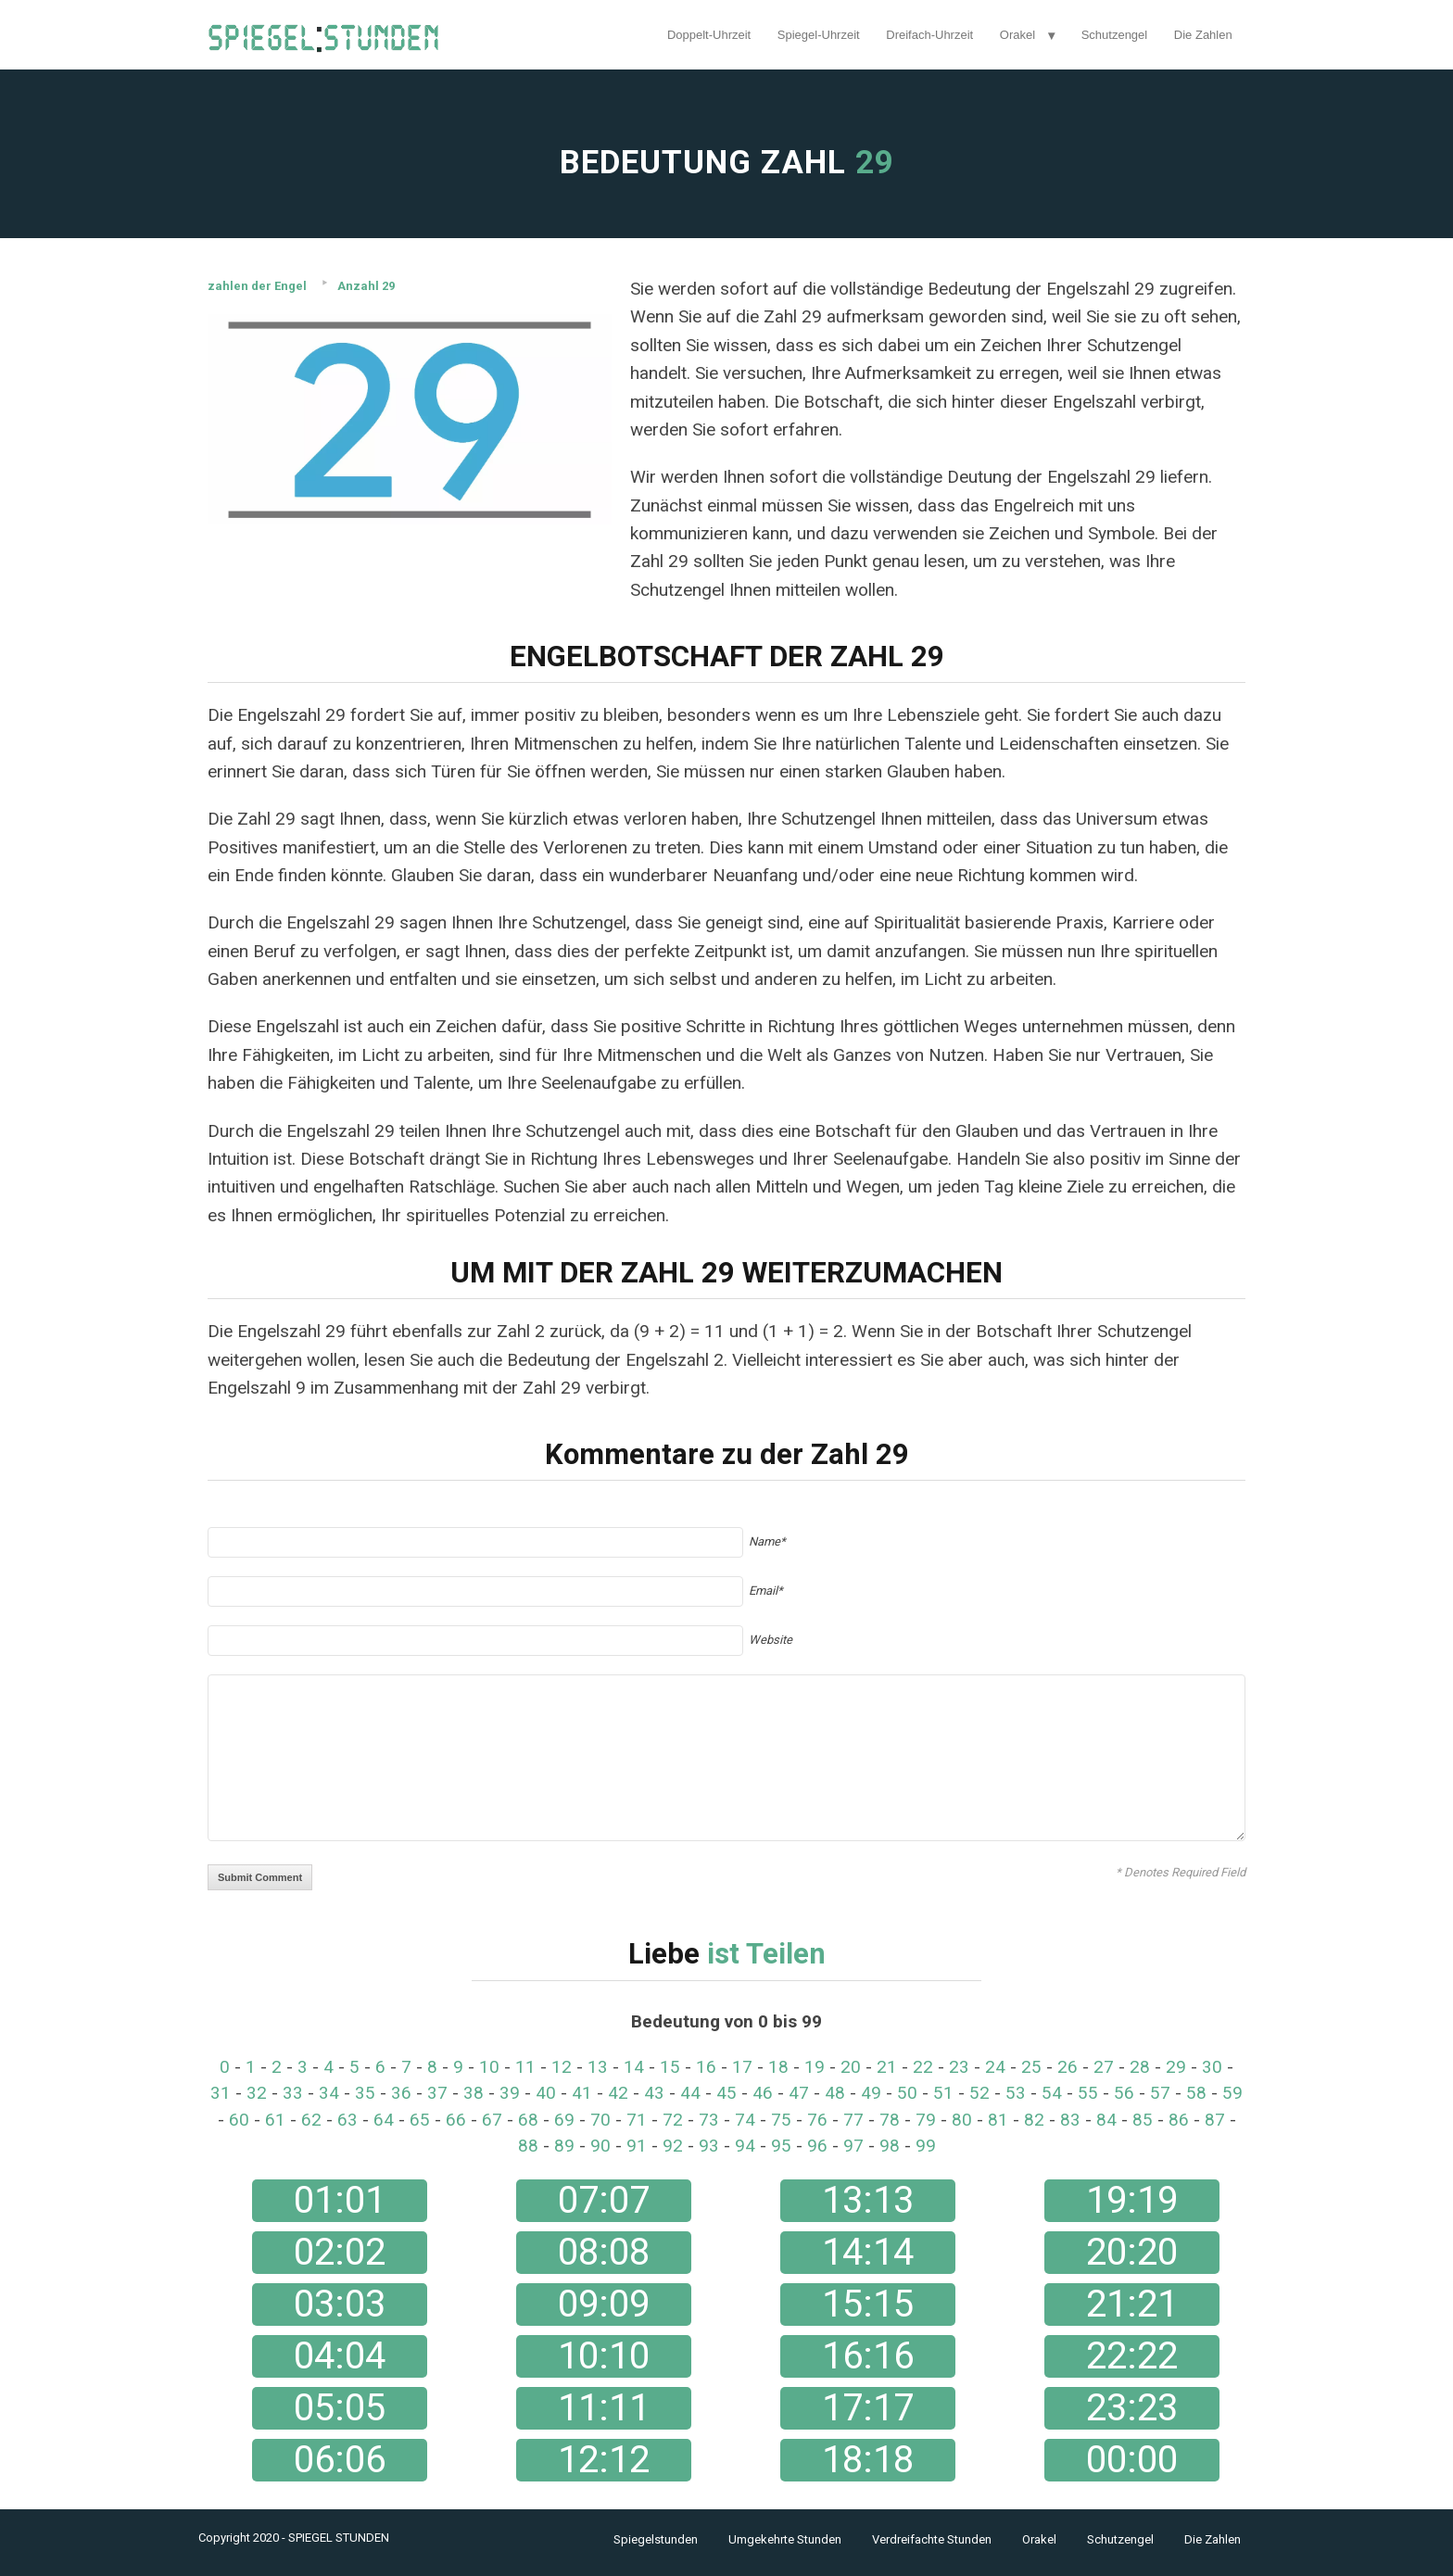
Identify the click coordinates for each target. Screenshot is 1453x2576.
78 (889, 2119)
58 (1196, 2092)
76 (817, 2119)
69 (564, 2119)
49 (871, 2092)
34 (329, 2092)
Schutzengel (1114, 35)
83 (1070, 2119)
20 (850, 2066)
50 (907, 2092)
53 (1015, 2092)
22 (923, 2066)
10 (489, 2066)
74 (745, 2119)
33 (293, 2092)
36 (401, 2092)
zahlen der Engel (257, 286)
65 (420, 2119)
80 (962, 2119)
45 (726, 2092)
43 (654, 2092)
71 (636, 2119)
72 (673, 2119)
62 (311, 2119)
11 (525, 2066)
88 (528, 2145)
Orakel (1017, 35)
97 (853, 2145)
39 (509, 2092)
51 (943, 2092)
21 (887, 2066)
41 (582, 2092)
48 (835, 2092)
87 (1215, 2119)
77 (853, 2119)
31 (220, 2092)
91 (636, 2145)
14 (634, 2066)
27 (1103, 2066)
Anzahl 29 (366, 286)
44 (690, 2092)
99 (926, 2145)
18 (778, 2066)
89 (564, 2145)
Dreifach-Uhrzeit (929, 35)
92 (673, 2145)
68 (528, 2119)
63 (347, 2119)
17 (742, 2066)
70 (600, 2119)
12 (561, 2066)
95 (781, 2145)
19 (814, 2066)
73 (709, 2119)
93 (709, 2145)
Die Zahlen (1203, 35)
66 (456, 2119)
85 (1142, 2119)
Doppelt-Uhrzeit (709, 35)
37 (437, 2092)
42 (618, 2092)
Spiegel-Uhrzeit (818, 35)
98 (889, 2145)
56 (1124, 2092)
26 (1067, 2066)
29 (1176, 2066)
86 (1179, 2119)
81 (998, 2119)
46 (762, 2092)
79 (926, 2119)
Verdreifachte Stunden (932, 2539)
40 (546, 2092)
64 (383, 2119)
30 (1212, 2066)
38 (473, 2092)
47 (799, 2092)
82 (1034, 2119)
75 (781, 2119)
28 (1140, 2066)
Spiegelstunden (655, 2539)
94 (745, 2145)
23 (959, 2066)
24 (995, 2066)
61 (275, 2119)
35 (365, 2092)
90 (600, 2145)
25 (1031, 2066)
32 (256, 2092)
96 (817, 2145)
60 (239, 2119)
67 (492, 2119)
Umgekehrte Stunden (784, 2539)
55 (1088, 2092)
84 (1106, 2119)
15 (670, 2066)
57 (1160, 2092)
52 (979, 2092)
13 (598, 2066)
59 (1232, 2092)
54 (1052, 2092)
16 (706, 2066)
